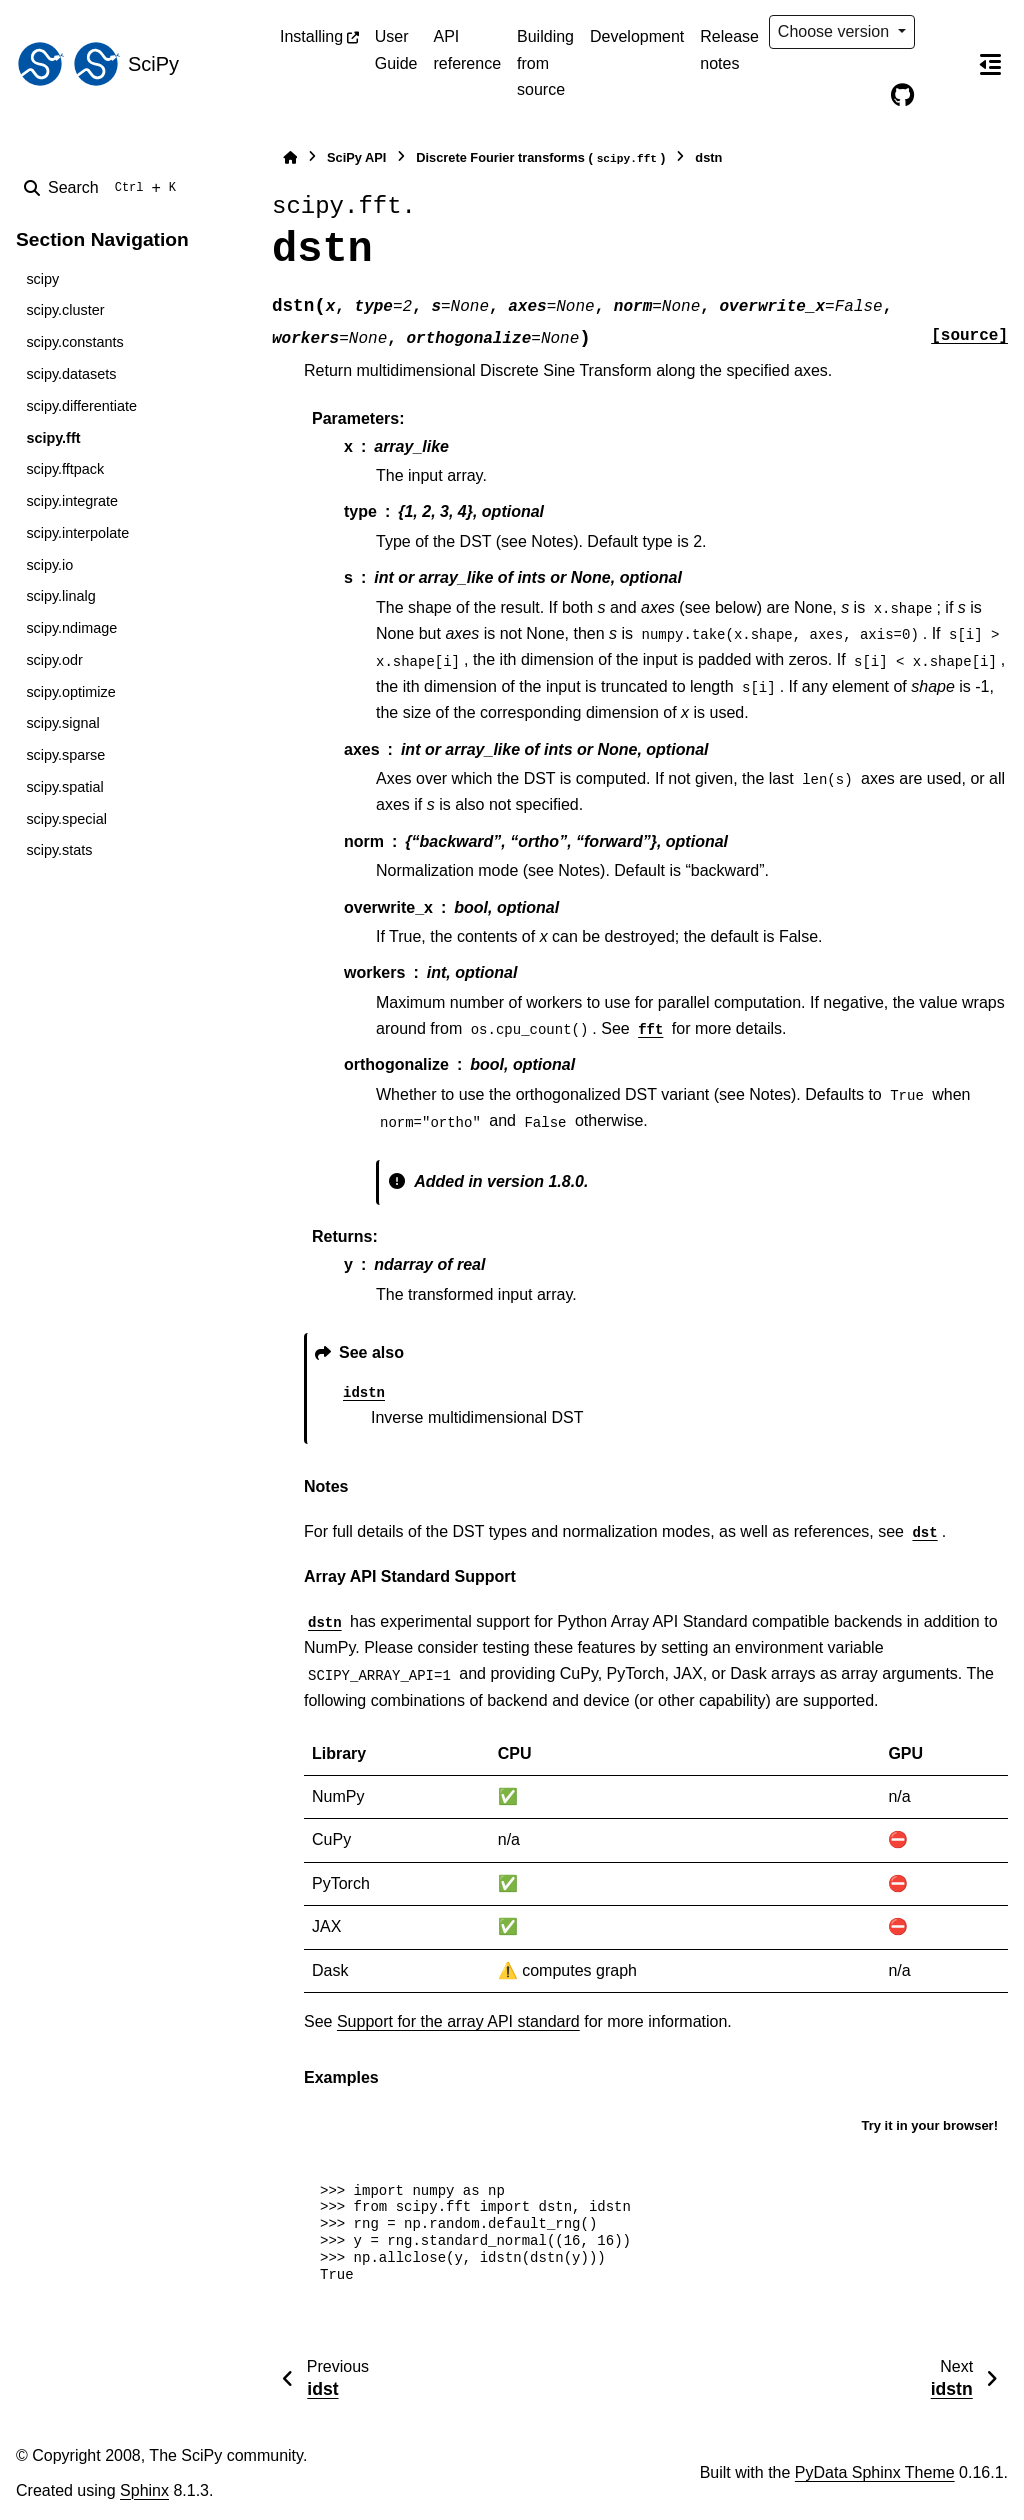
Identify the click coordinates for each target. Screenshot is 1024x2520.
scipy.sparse (65, 755)
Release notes (729, 49)
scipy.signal (62, 723)
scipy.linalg (60, 596)
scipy (42, 279)
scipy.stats (59, 850)
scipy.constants (74, 342)
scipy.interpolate (77, 533)
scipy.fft (53, 438)
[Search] (104, 188)
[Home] (290, 157)
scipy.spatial (64, 787)
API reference (467, 49)
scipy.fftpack (65, 469)
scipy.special (66, 819)
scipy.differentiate (81, 406)
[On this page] (990, 64)
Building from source (545, 63)
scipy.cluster (65, 310)
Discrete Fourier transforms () (540, 158)
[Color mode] (944, 32)
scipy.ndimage (71, 628)
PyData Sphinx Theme (875, 2472)
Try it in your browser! (929, 2125)
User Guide (396, 49)
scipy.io (49, 565)
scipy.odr (54, 660)
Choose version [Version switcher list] (836, 31)
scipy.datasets (71, 374)
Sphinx (144, 2490)
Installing (311, 36)
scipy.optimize (70, 692)
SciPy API (356, 157)
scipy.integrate (72, 501)
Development (637, 36)
